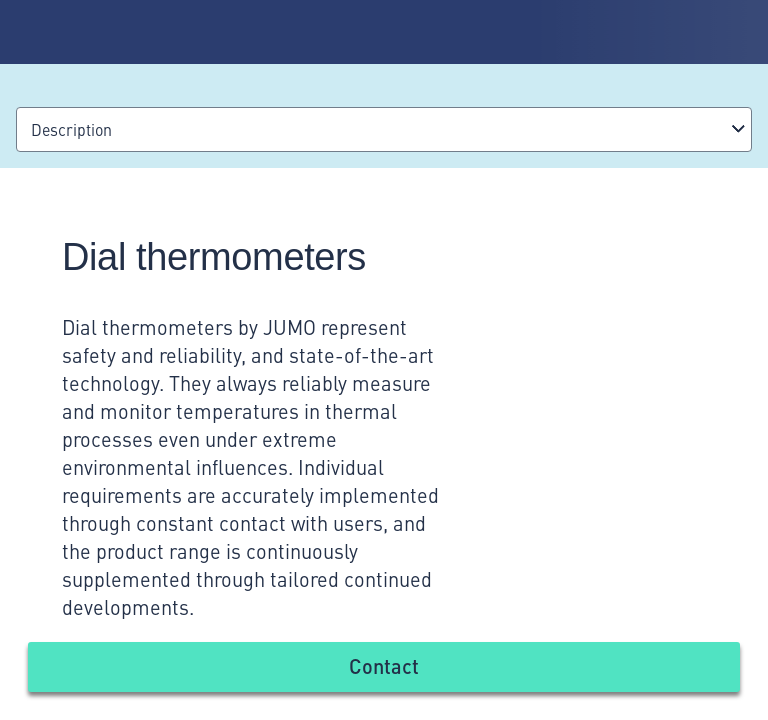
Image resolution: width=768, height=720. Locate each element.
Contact (384, 665)
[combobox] (384, 129)
